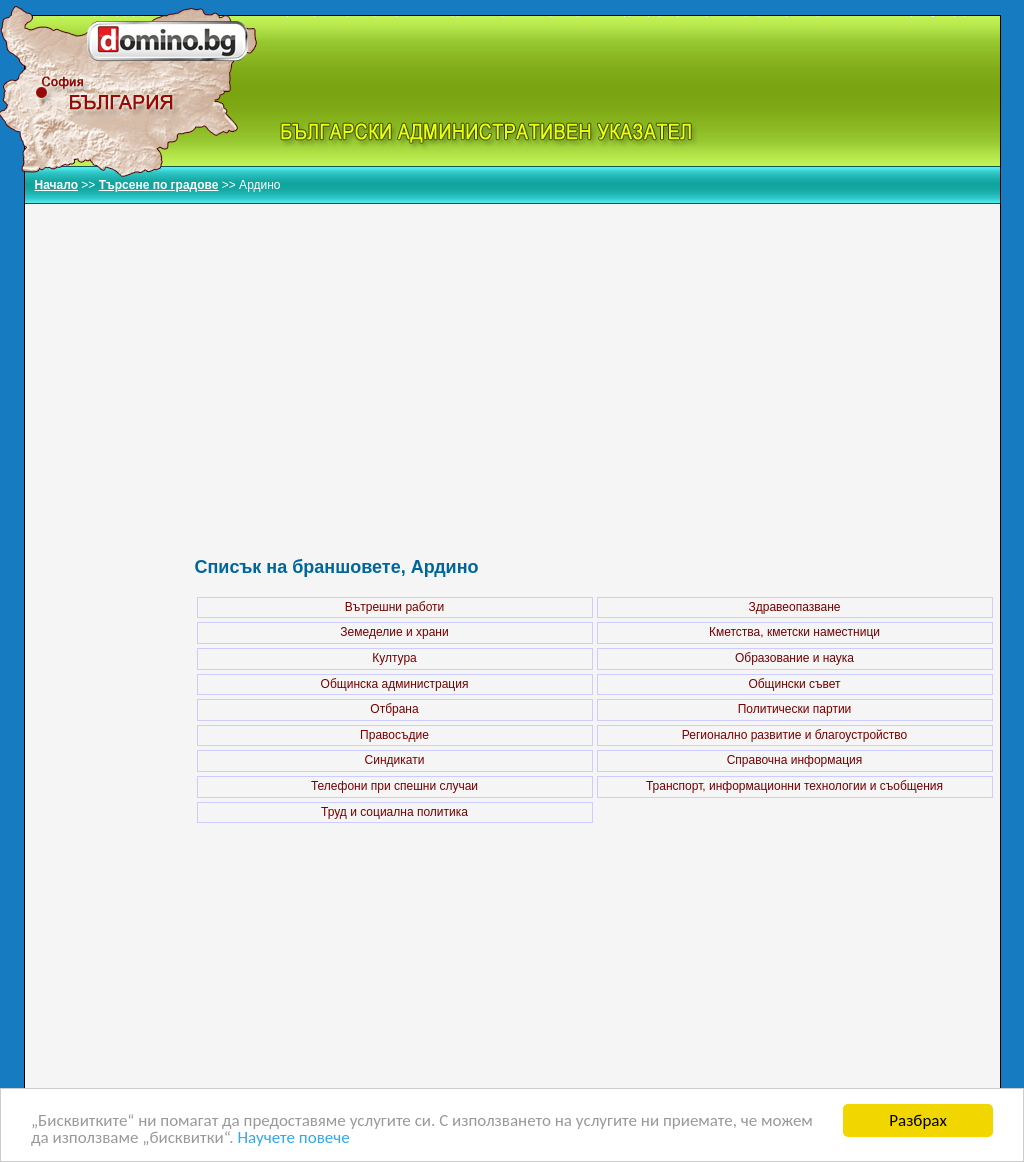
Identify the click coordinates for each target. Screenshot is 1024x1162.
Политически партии (795, 709)
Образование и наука (794, 658)
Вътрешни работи (394, 607)
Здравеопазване (795, 607)
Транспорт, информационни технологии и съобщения (794, 786)
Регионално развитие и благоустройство (794, 735)
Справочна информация (795, 760)
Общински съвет (794, 684)
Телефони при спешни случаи (394, 786)
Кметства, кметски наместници (794, 632)
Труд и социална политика (394, 812)
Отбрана (394, 709)
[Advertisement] (595, 359)
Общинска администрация (395, 684)
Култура (394, 658)
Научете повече (293, 1139)
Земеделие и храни (394, 632)
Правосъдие (394, 735)
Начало (56, 185)
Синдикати (395, 760)
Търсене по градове (159, 185)
